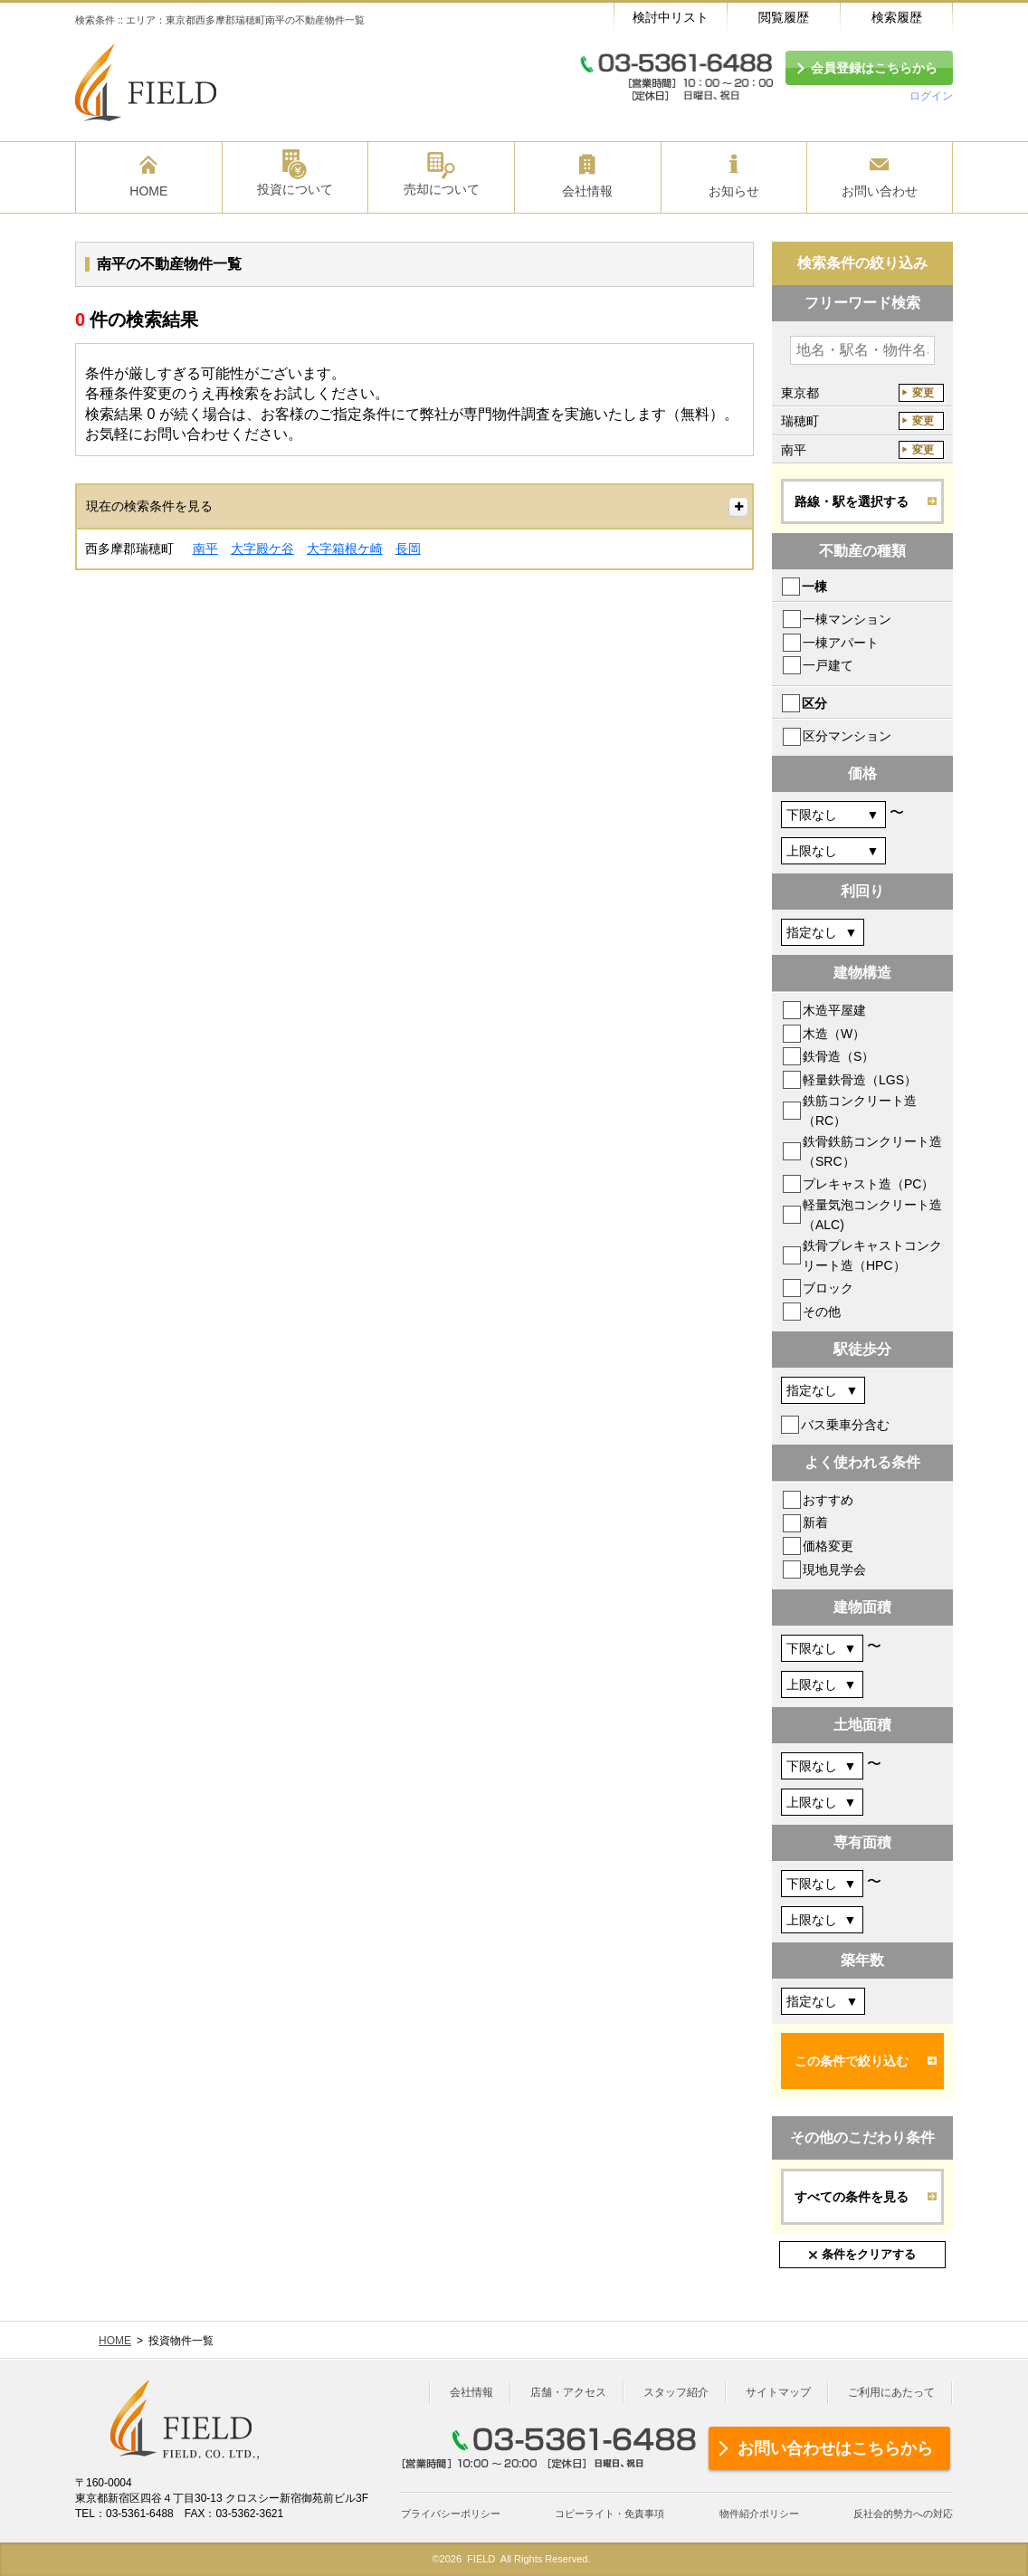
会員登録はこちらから (874, 68)
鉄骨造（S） (838, 1056)
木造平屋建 (834, 1010)
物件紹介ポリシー (759, 2513)
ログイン (931, 96)
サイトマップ (778, 2392)
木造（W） (834, 1033)
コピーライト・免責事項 (609, 2513)
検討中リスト (671, 17)
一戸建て (828, 665)
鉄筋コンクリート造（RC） (860, 1110)
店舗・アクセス (568, 2392)
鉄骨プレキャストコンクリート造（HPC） (872, 1255)
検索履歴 (896, 17)
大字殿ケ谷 (262, 548)
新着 (815, 1522)
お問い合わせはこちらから (835, 2448)
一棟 (814, 586)
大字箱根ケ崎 (345, 548)
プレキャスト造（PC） (868, 1184)
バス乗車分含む (845, 1424)
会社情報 (471, 2392)
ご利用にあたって (891, 2392)
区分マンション (847, 736)
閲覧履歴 (783, 17)
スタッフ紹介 (676, 2392)
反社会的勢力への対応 (903, 2513)
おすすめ (828, 1500)
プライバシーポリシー (450, 2513)
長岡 (408, 548)
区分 (814, 703)
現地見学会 (834, 1569)
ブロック (828, 1288)
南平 (205, 548)
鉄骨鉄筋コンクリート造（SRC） (872, 1151)
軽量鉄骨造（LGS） (860, 1080)
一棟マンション (847, 619)
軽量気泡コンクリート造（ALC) (872, 1214)
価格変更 (828, 1546)
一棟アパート (841, 642)
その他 (822, 1311)
